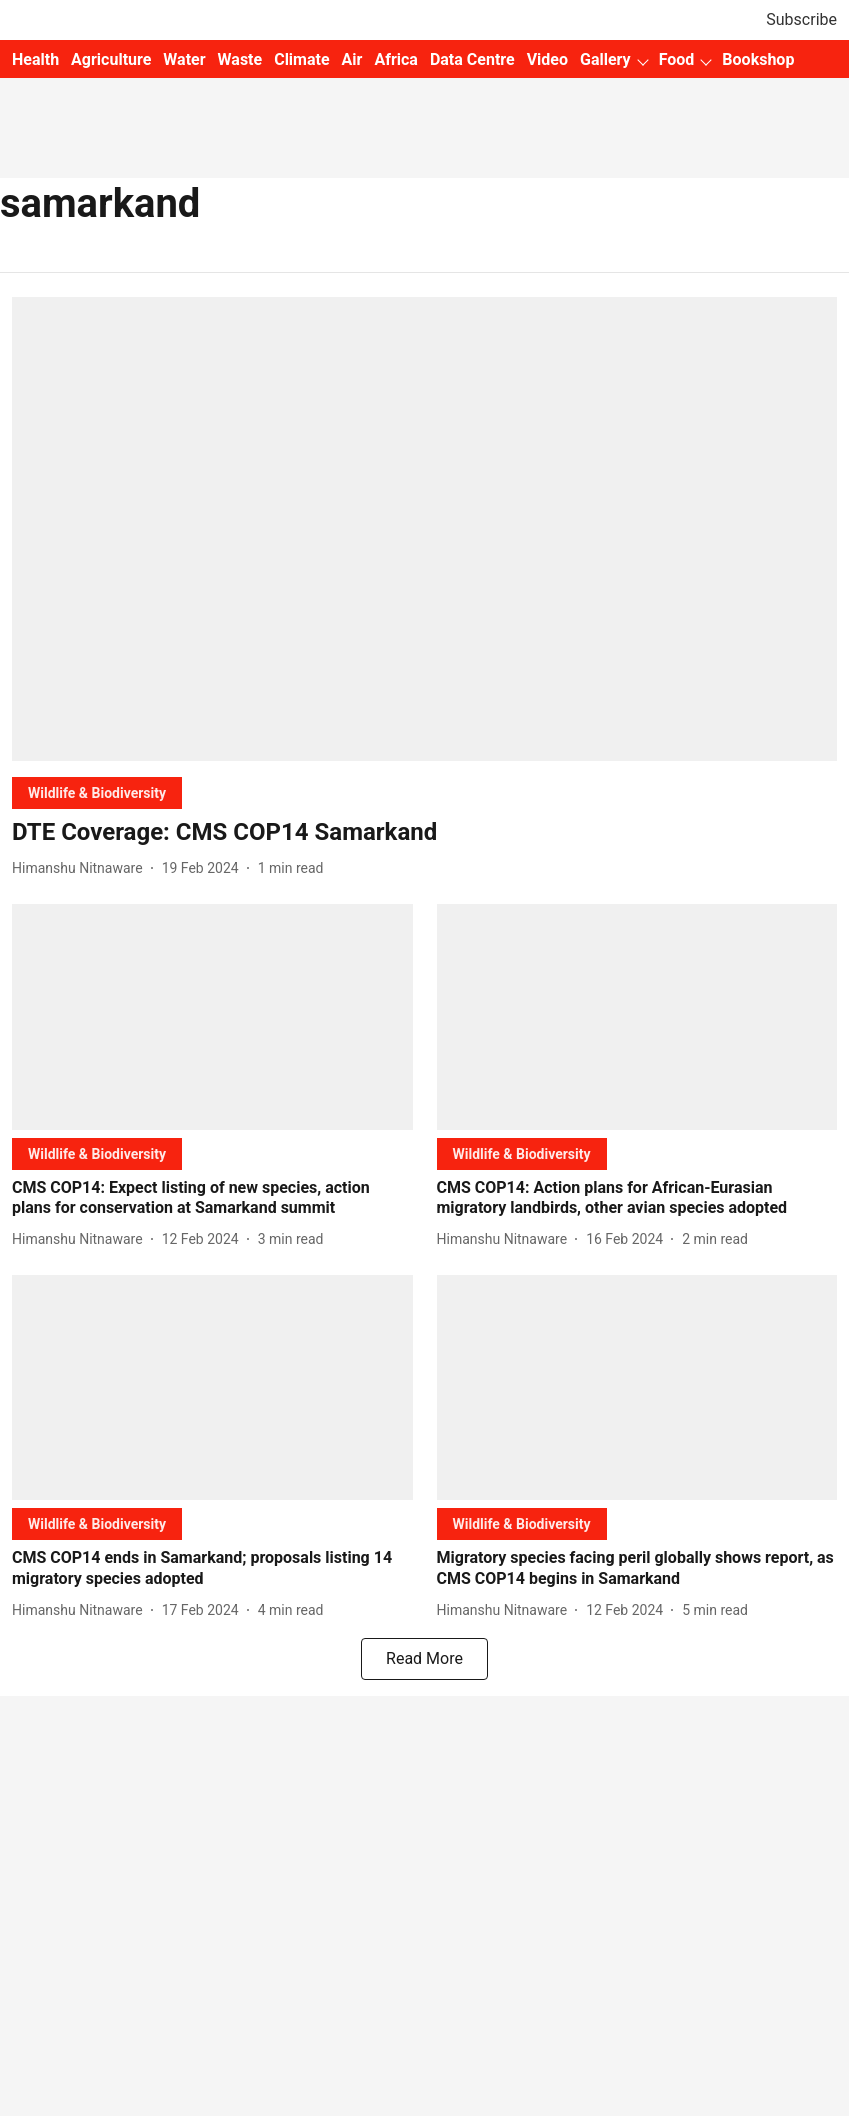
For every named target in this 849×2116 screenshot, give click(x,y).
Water (184, 59)
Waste (240, 59)
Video (547, 59)
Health (35, 59)
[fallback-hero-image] (424, 529)
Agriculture (111, 59)
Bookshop (758, 59)
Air (352, 59)
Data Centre (472, 59)
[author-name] (81, 868)
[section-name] (97, 792)
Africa (395, 59)
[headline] (424, 832)
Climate (301, 59)
